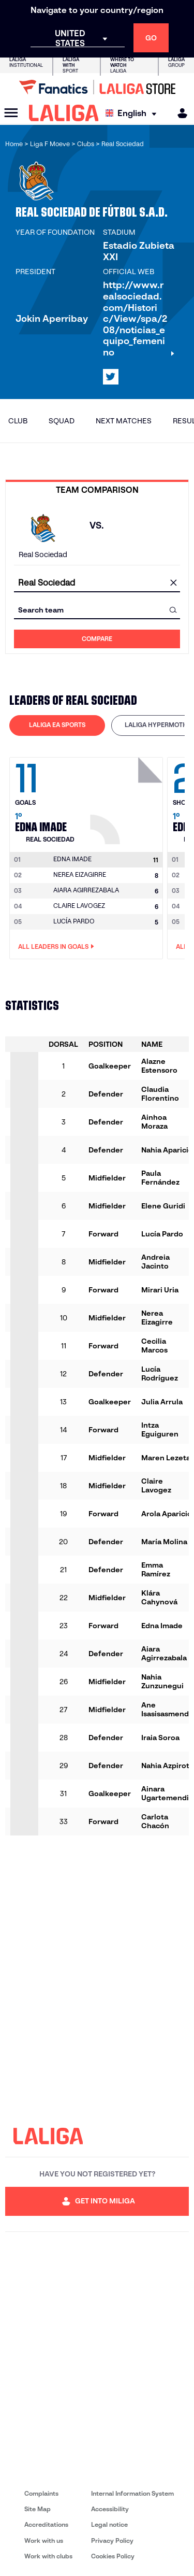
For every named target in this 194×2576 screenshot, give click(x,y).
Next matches (124, 421)
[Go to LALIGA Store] (97, 87)
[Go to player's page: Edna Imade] (127, 798)
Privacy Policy (112, 2540)
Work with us (43, 2540)
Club (17, 421)
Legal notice (109, 2524)
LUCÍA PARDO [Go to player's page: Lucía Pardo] (74, 921)
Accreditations (46, 2524)
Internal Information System (132, 2493)
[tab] (57, 725)
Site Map (37, 2509)
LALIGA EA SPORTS (57, 724)
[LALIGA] (64, 113)
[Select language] (133, 113)
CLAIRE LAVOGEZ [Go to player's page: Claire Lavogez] (79, 905)
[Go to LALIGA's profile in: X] (110, 377)
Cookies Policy (113, 2556)
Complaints (41, 2493)
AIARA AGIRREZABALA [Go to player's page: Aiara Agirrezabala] (86, 890)
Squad (61, 421)
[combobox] (97, 583)
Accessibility (110, 2509)
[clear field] (173, 583)
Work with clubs (48, 2556)
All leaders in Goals (56, 946)
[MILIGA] (179, 113)
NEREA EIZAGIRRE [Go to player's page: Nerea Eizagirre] (79, 874)
